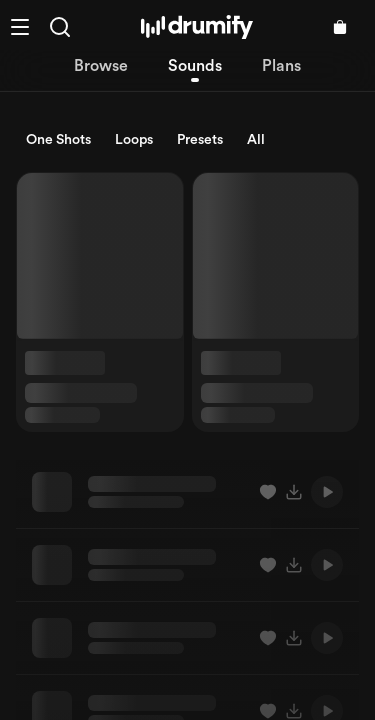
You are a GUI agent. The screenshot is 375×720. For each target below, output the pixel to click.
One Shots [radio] (58, 140)
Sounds (195, 66)
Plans (281, 66)
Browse (101, 66)
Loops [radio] (134, 140)
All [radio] (256, 140)
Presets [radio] (200, 140)
